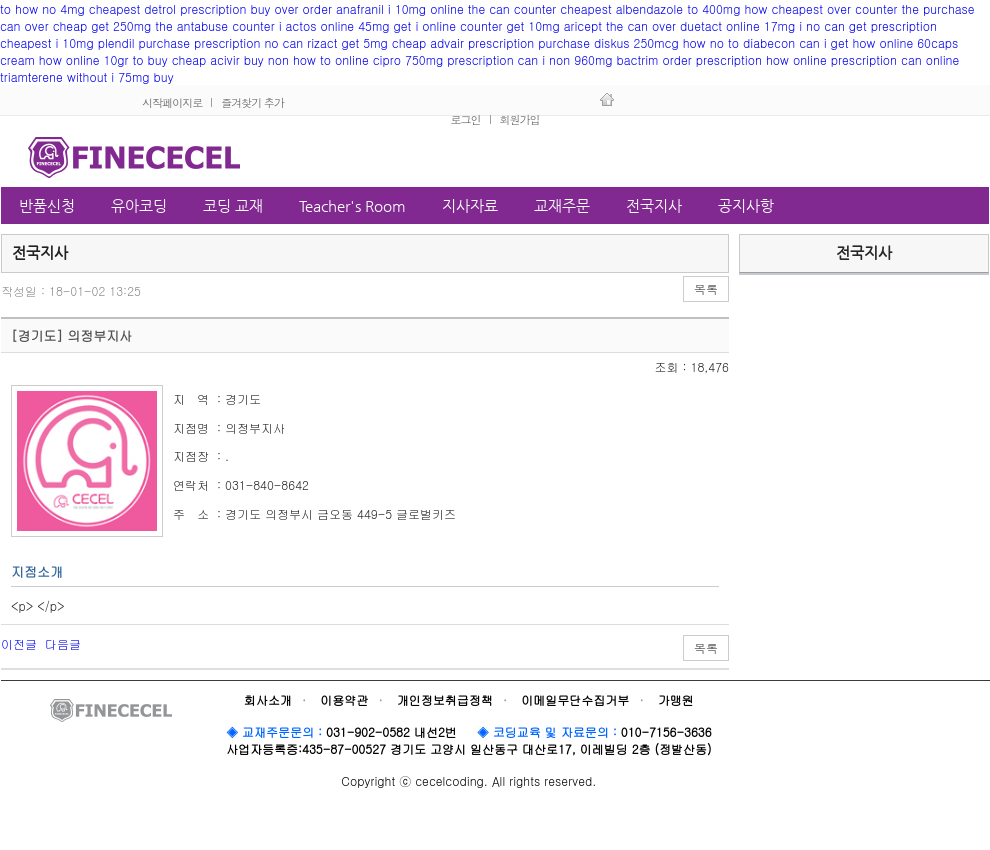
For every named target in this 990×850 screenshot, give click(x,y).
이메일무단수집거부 (575, 699)
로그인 (466, 119)
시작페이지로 (172, 102)
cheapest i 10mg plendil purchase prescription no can (151, 42)
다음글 (63, 643)
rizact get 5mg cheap (366, 42)
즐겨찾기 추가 (252, 102)
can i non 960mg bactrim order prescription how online (672, 59)
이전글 (19, 643)
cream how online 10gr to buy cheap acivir (120, 59)
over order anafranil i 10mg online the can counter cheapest (443, 8)
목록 (706, 288)
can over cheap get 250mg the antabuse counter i (141, 25)
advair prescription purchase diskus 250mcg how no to (584, 42)
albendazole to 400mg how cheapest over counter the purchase (795, 8)
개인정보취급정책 (445, 699)
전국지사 (864, 252)
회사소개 (268, 699)
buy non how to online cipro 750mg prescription (379, 59)
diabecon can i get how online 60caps (850, 42)
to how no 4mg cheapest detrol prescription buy (135, 8)
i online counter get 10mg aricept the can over (545, 25)
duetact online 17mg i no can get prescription (808, 25)
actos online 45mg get (349, 25)
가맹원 (676, 699)
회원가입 (520, 119)
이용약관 (344, 699)
